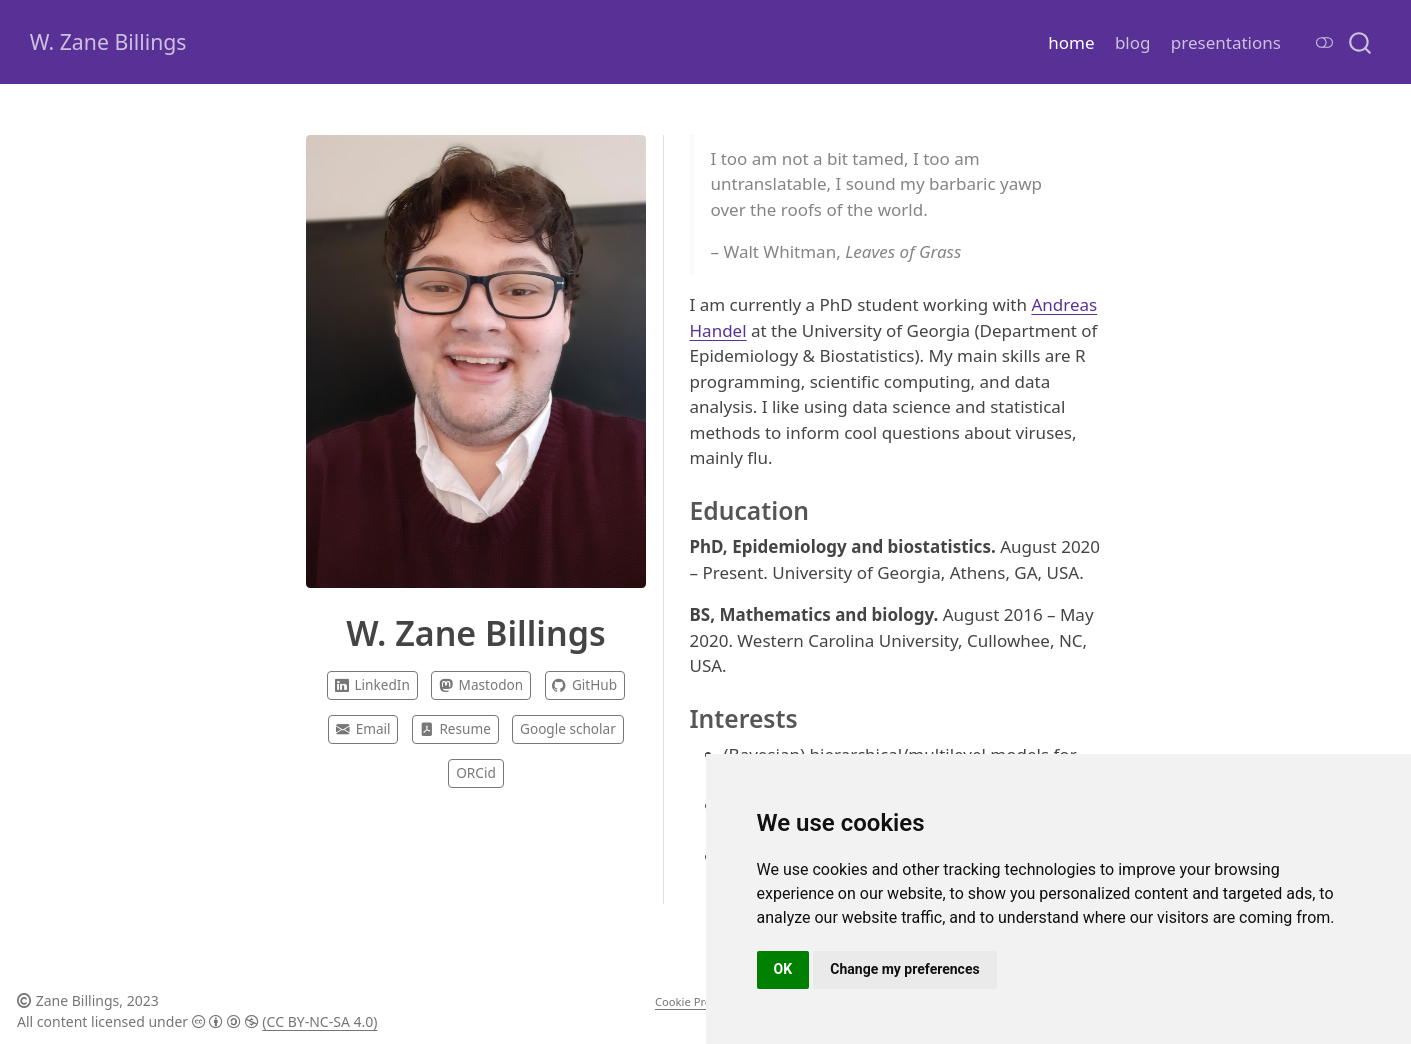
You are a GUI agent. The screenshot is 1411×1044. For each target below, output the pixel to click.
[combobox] (1361, 41)
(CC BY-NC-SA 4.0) (319, 1021)
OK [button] (783, 969)
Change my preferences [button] (904, 969)
